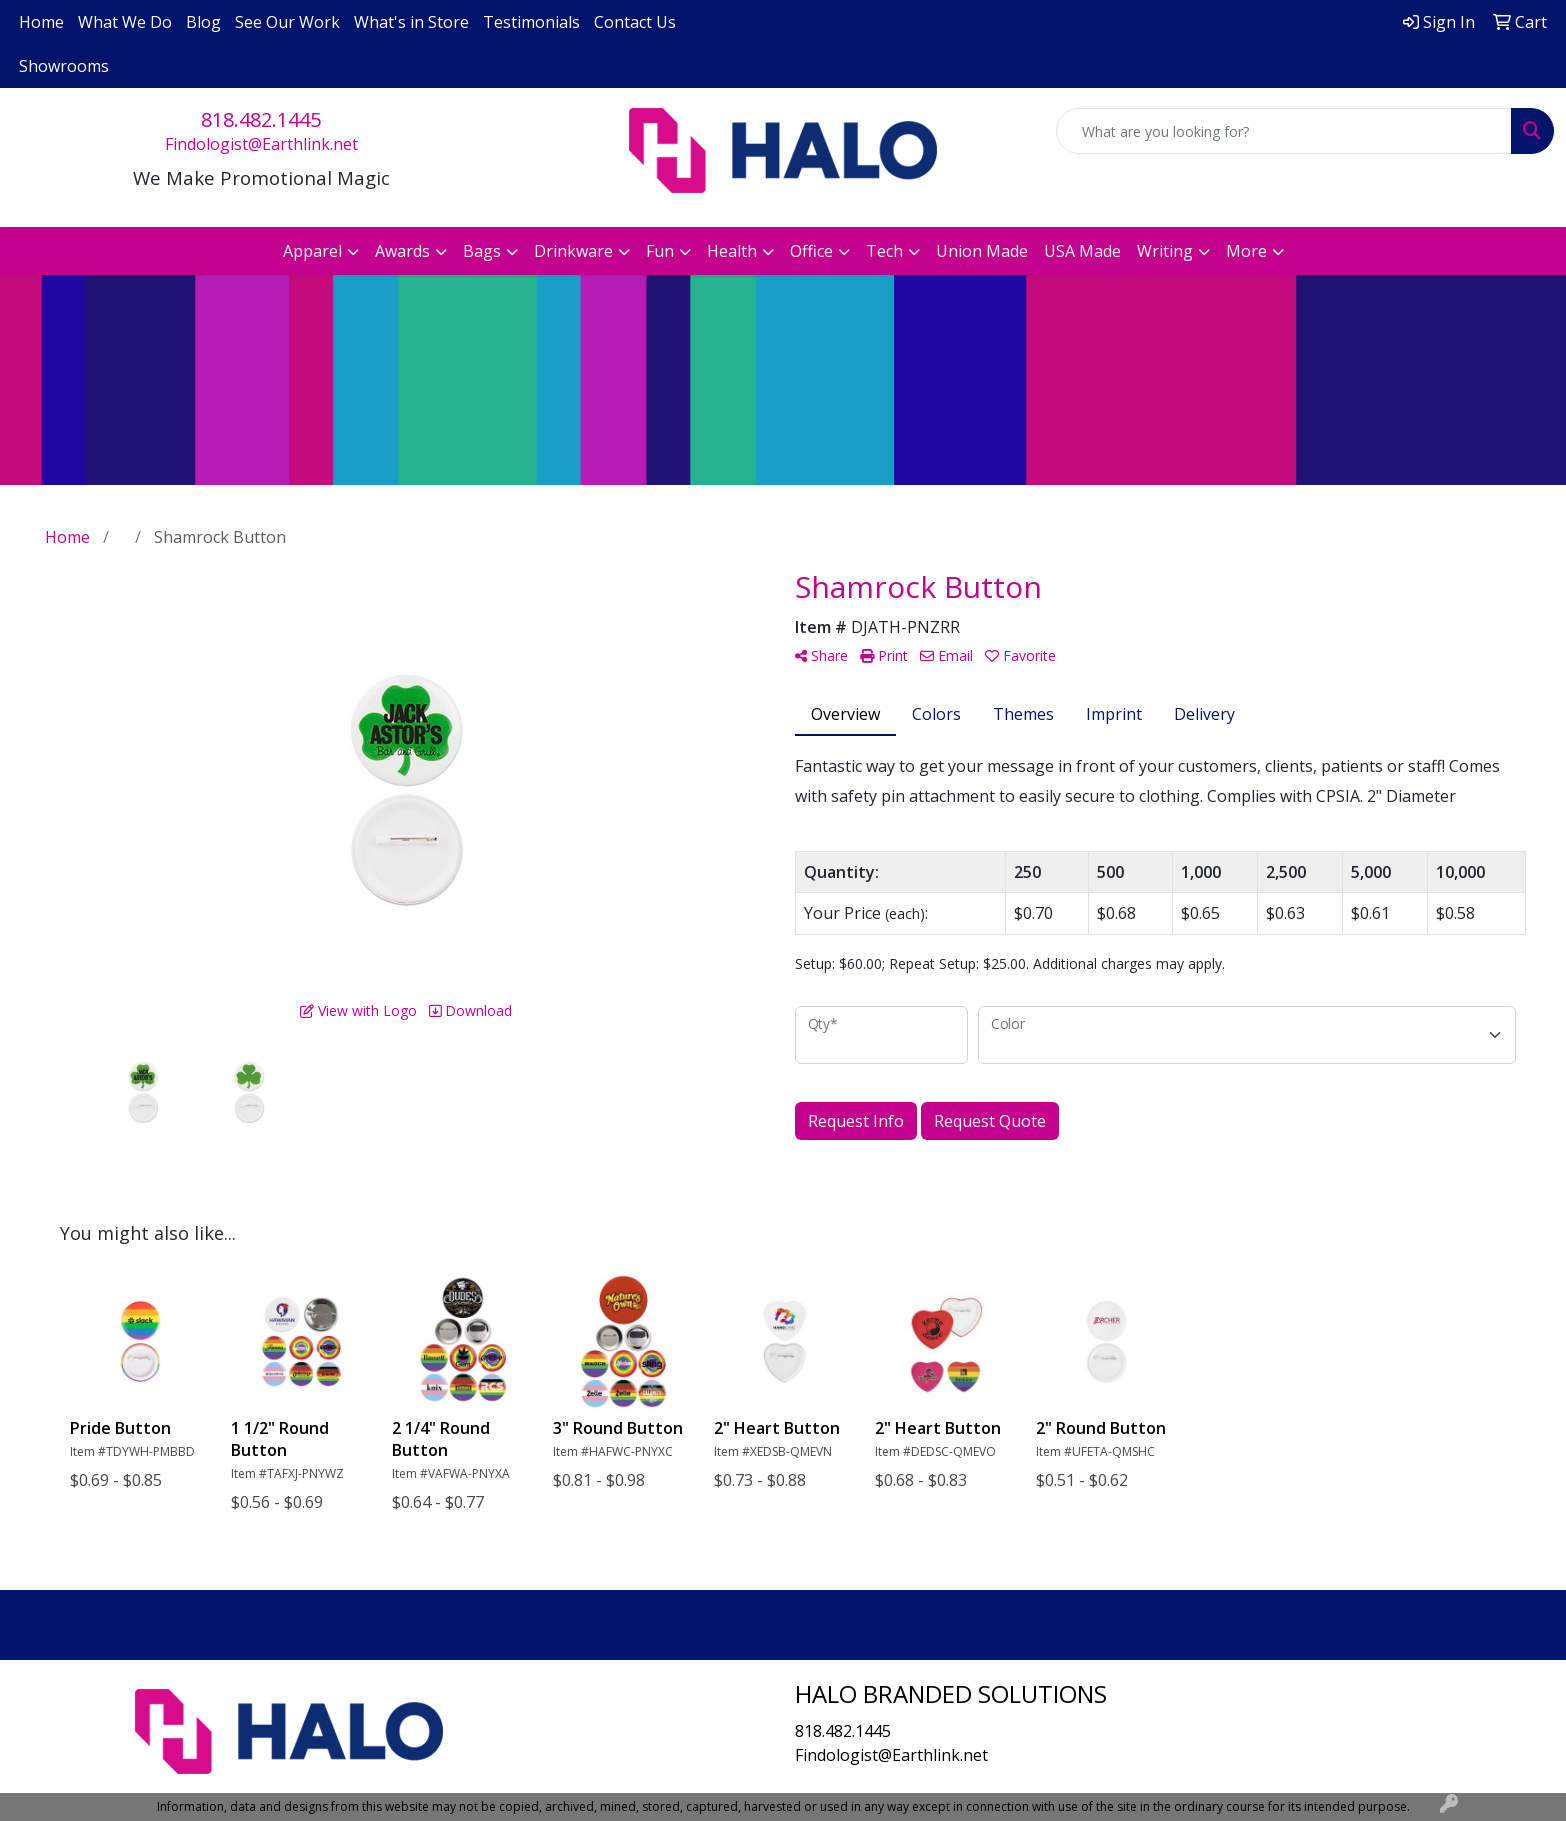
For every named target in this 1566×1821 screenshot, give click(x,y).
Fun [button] (660, 251)
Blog (203, 22)
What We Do (125, 22)
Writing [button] (1165, 251)
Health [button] (732, 251)
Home (41, 22)
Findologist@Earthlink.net (261, 144)
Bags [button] (482, 251)
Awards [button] (402, 251)
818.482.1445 (261, 119)
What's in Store (411, 22)
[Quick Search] (1284, 131)
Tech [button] (884, 251)
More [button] (1246, 251)
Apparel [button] (312, 251)
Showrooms (64, 66)
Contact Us (635, 22)
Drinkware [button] (573, 251)
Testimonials (531, 22)
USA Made (1082, 251)
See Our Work (287, 22)
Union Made (982, 251)
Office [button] (811, 251)
